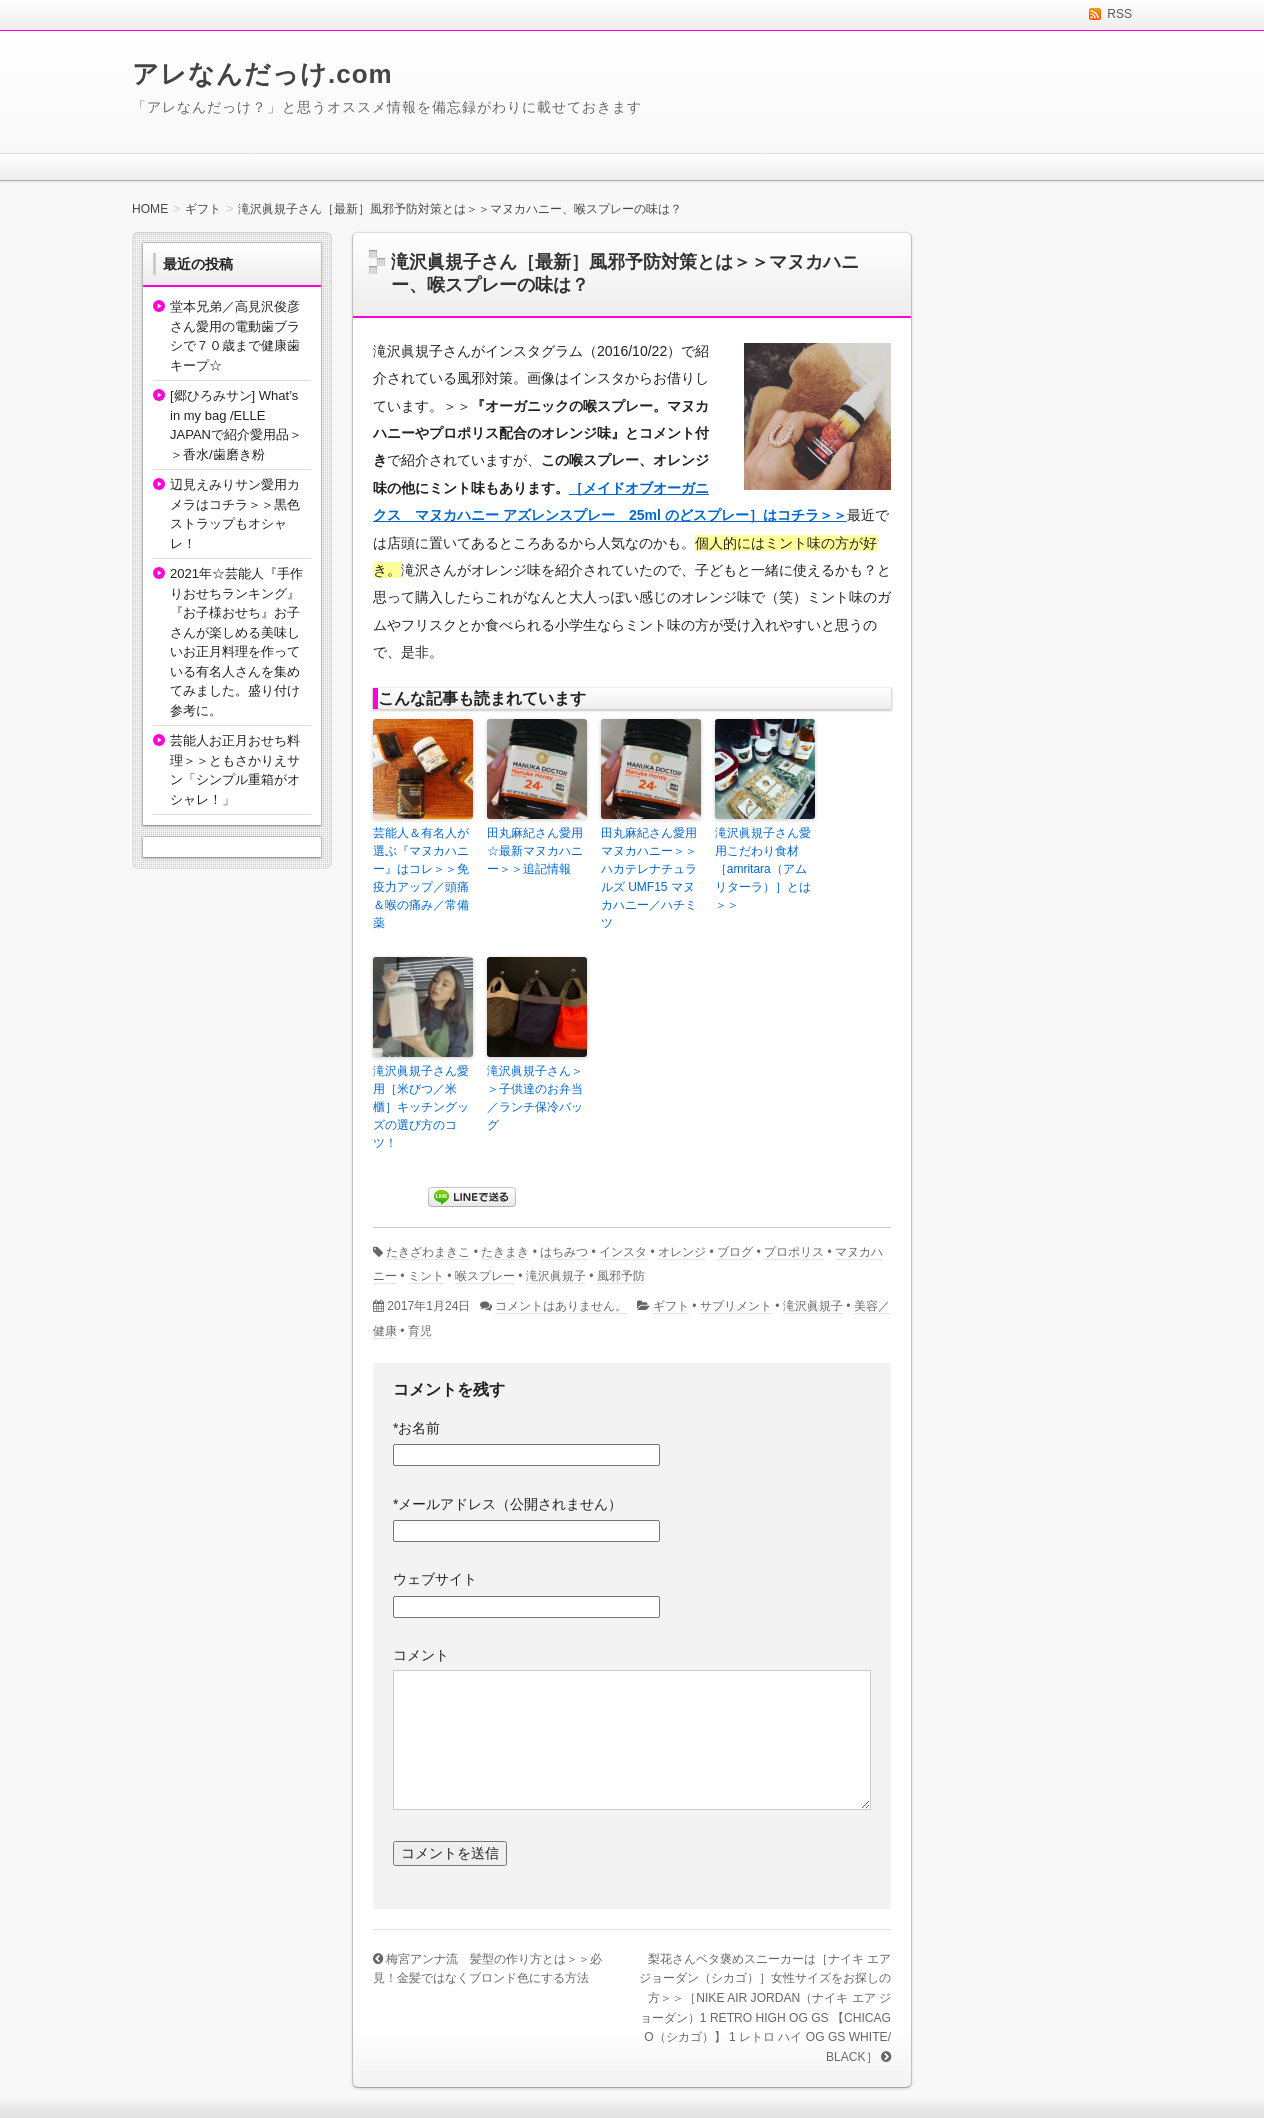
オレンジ (682, 1252)
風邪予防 (621, 1276)
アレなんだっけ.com (262, 74)
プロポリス (794, 1252)
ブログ (735, 1252)
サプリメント (736, 1306)
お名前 (416, 1428)
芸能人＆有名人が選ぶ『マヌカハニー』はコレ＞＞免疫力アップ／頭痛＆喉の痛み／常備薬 (421, 878)
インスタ (623, 1252)
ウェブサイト (435, 1579)
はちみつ (564, 1252)
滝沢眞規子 (556, 1276)
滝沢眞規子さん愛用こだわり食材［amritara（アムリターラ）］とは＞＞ (763, 869)
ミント (426, 1276)
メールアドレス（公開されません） (507, 1504)
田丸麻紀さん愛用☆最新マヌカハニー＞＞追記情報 (535, 851)
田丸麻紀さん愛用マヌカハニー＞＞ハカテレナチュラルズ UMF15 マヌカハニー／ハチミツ (649, 878)
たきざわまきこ (428, 1252)
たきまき (505, 1252)
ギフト (671, 1306)
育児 (420, 1331)
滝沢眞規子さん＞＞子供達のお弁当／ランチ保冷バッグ (535, 1098)
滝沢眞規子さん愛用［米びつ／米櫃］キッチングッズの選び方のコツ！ (421, 1107)
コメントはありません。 (561, 1306)
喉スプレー (485, 1276)
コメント (421, 1655)
